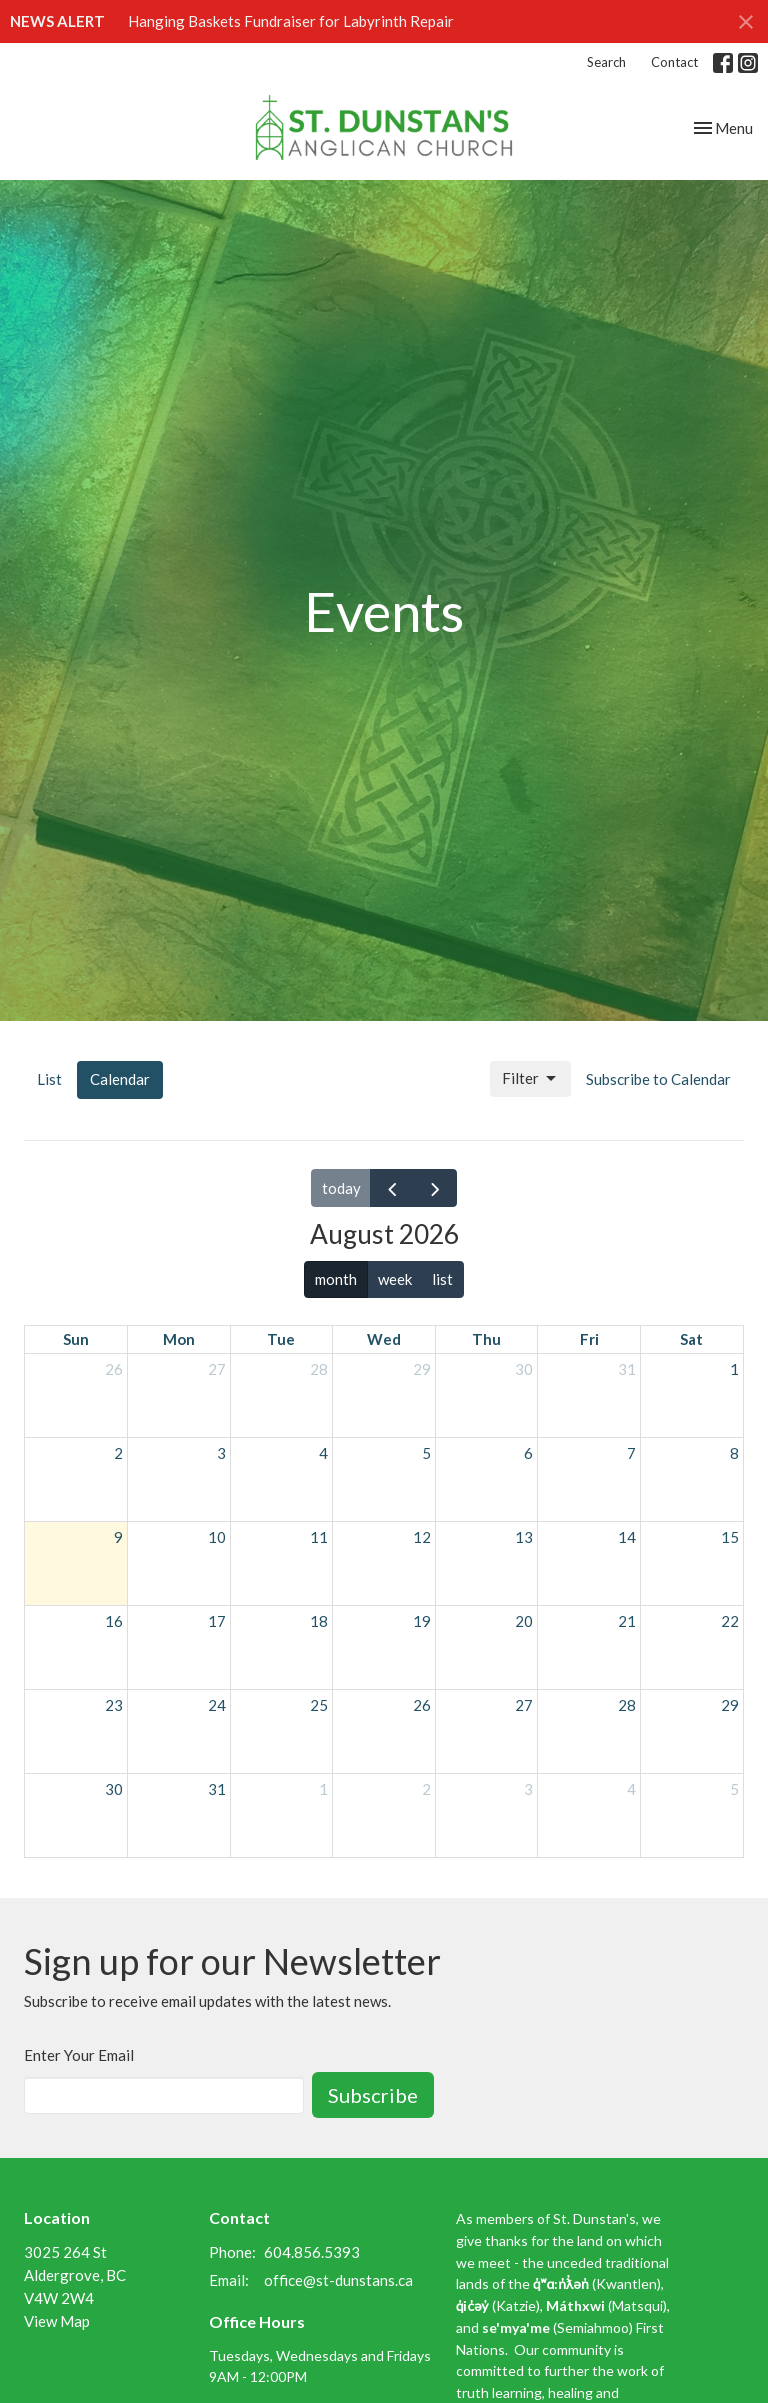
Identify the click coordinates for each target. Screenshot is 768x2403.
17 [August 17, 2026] (217, 1621)
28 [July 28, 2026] (319, 1369)
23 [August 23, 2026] (114, 1705)
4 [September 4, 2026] (631, 1789)
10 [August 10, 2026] (217, 1537)
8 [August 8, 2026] (734, 1453)
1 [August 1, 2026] (734, 1369)
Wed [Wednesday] (384, 1339)
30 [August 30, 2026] (114, 1789)
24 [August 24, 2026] (217, 1705)
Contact (674, 62)
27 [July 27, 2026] (217, 1369)
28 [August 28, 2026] (627, 1705)
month (336, 1279)
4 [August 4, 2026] (323, 1453)
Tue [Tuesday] (281, 1339)
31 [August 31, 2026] (217, 1789)
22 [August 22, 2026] (730, 1621)
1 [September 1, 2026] (323, 1789)
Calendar (120, 1079)
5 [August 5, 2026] (426, 1453)
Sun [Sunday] (76, 1339)
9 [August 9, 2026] (118, 1537)
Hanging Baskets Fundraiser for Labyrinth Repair (291, 21)
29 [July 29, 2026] (422, 1369)
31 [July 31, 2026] (627, 1369)
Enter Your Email (79, 2055)
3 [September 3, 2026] (528, 1789)
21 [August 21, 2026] (627, 1621)
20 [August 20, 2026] (524, 1621)
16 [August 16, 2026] (114, 1621)
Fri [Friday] (589, 1339)
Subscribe (373, 2095)
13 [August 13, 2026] (524, 1537)
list (442, 1279)
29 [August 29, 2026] (730, 1705)
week (395, 1279)
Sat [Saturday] (691, 1339)
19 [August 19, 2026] (422, 1621)
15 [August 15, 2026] (730, 1537)
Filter (530, 1079)
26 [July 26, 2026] (114, 1369)
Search (606, 62)
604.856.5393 (312, 2252)
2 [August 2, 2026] (118, 1453)
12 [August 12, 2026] (422, 1537)
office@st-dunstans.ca (338, 2280)
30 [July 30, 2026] (524, 1369)
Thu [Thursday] (486, 1339)
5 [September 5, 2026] (734, 1789)
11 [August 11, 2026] (319, 1537)
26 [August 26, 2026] (422, 1705)
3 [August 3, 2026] (221, 1453)
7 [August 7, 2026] (631, 1453)
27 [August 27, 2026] (524, 1705)
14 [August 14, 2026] (627, 1537)
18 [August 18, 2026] (319, 1621)
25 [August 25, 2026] (319, 1705)
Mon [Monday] (179, 1339)
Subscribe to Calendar (658, 1079)
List (49, 1079)
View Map (57, 2321)
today (341, 1188)
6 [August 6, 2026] (528, 1453)
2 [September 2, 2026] (426, 1789)
